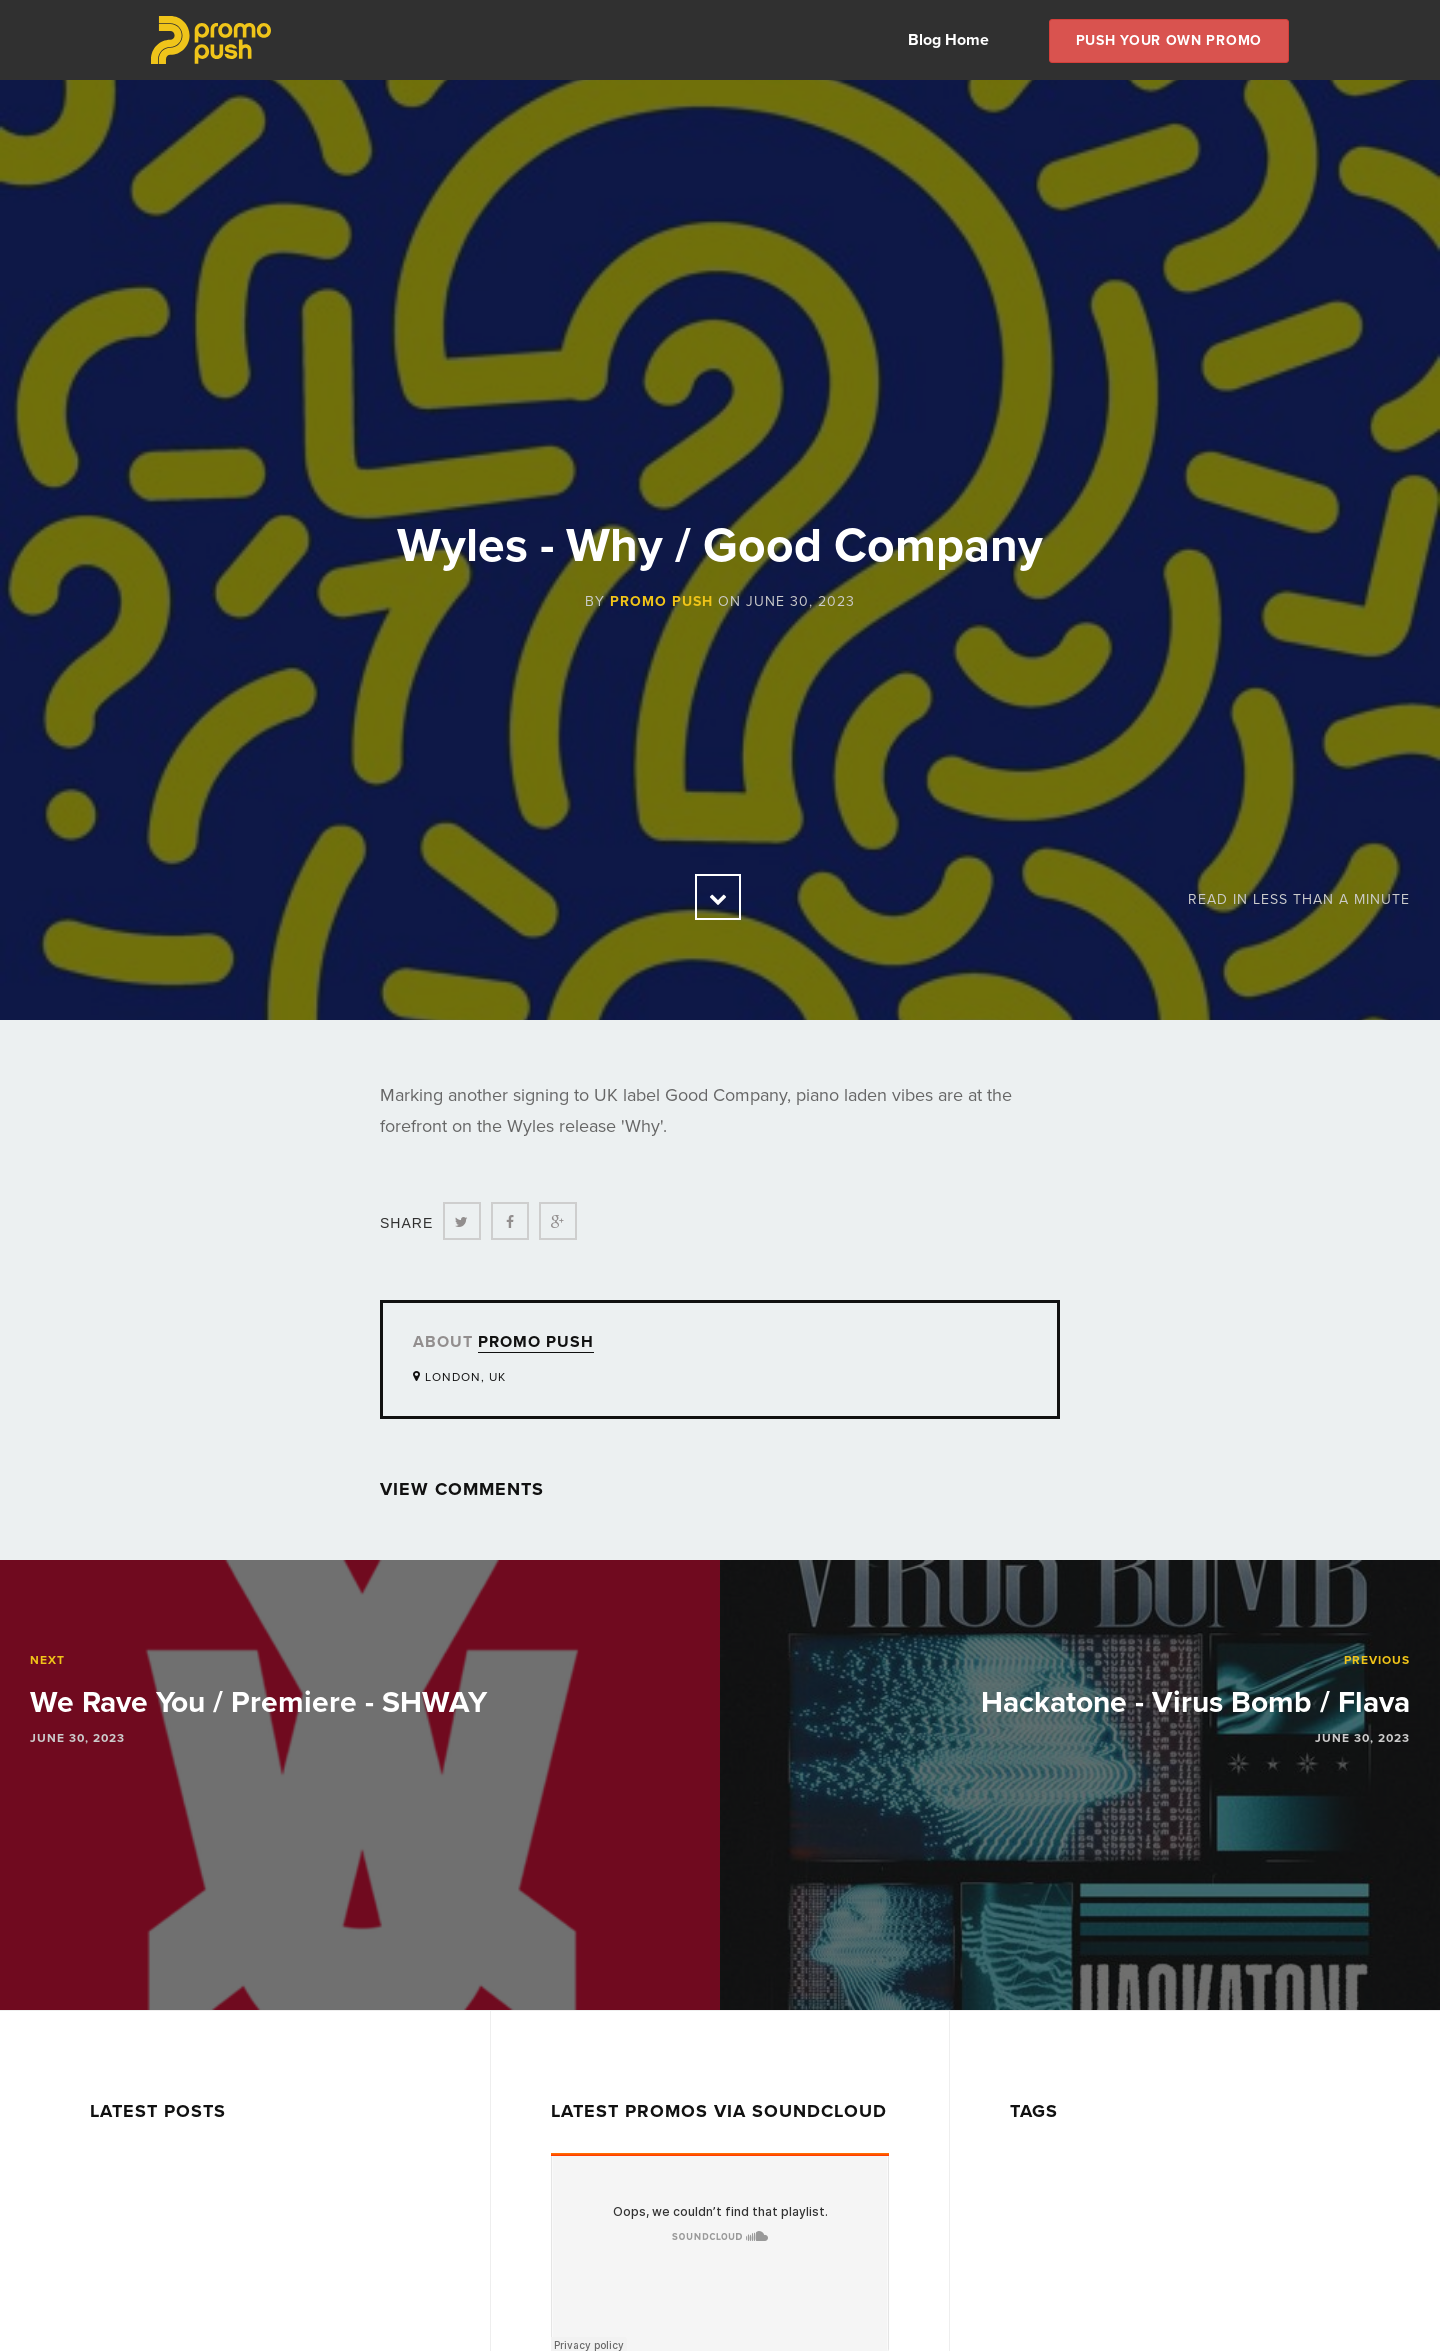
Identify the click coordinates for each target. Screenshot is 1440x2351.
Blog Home (948, 40)
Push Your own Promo (1169, 40)
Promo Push (661, 601)
